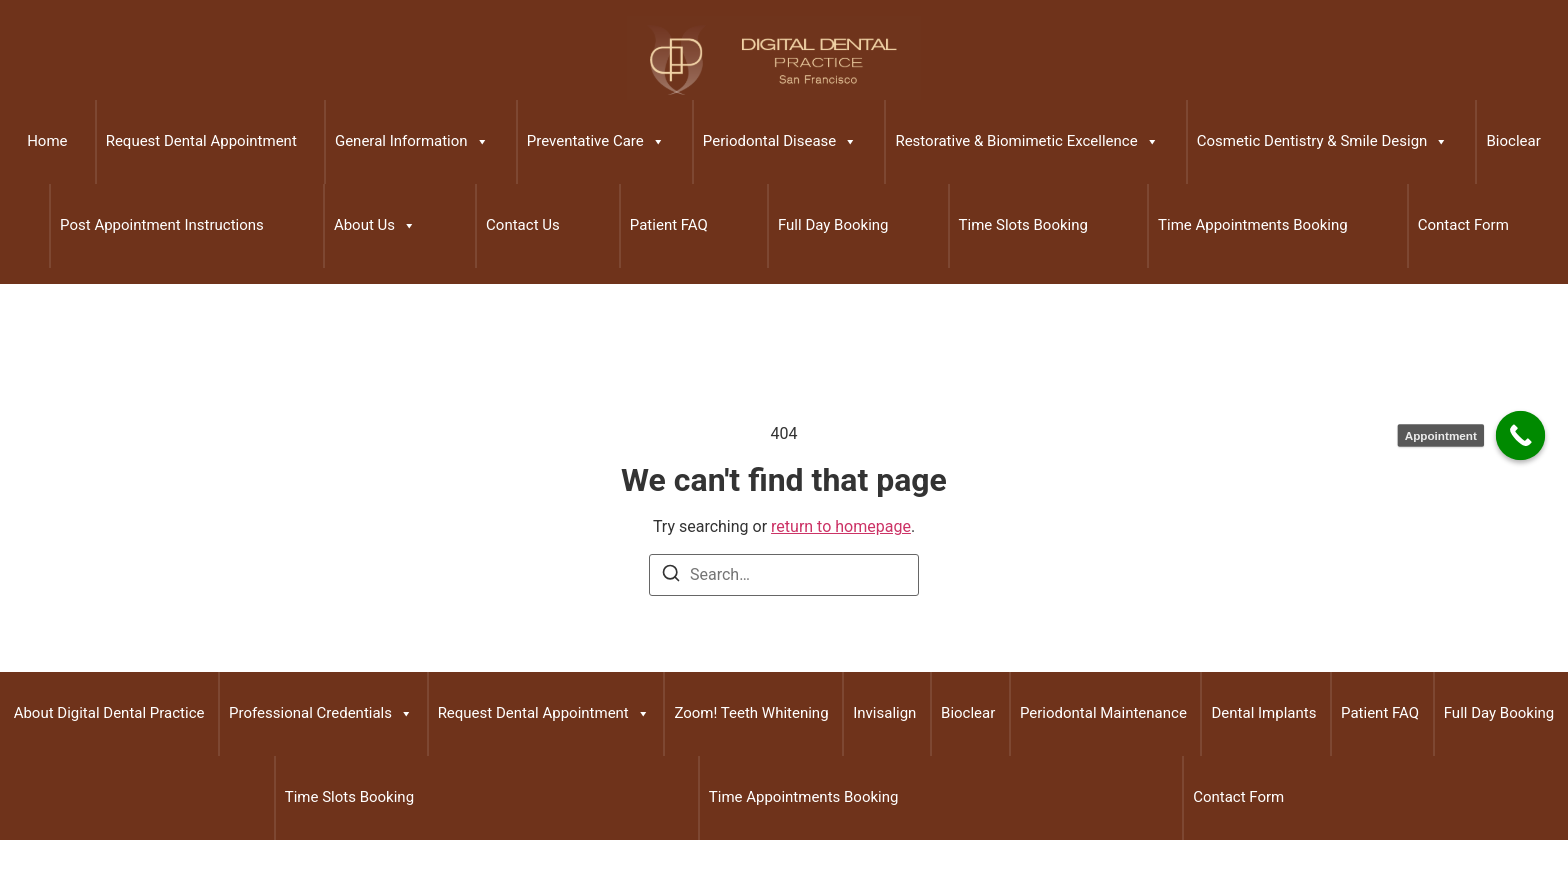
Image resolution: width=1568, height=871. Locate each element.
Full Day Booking (833, 225)
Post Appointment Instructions (162, 225)
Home (47, 141)
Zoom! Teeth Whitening (751, 713)
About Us (375, 226)
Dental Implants (1263, 713)
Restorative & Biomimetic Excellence (1026, 142)
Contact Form (1463, 225)
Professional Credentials (321, 714)
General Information (412, 142)
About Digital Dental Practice (109, 713)
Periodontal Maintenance (1103, 713)
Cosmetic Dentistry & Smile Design (1323, 142)
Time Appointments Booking (1253, 225)
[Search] (671, 576)
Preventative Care (596, 142)
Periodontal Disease (780, 142)
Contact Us (523, 225)
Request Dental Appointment (201, 141)
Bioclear (1513, 141)
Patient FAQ (669, 225)
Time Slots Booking (1023, 225)
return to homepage (841, 526)
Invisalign (884, 713)
